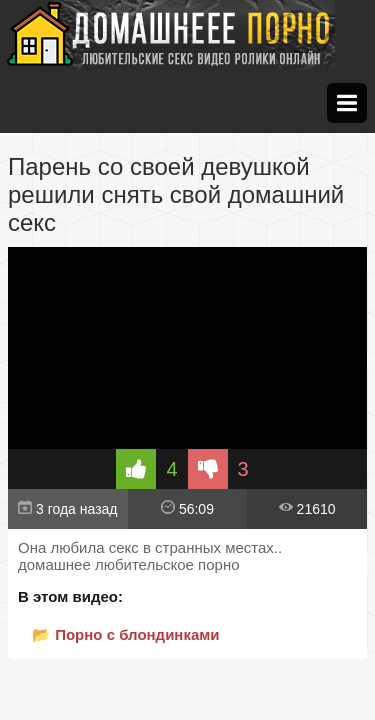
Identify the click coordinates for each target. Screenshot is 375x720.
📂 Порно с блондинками (126, 634)
